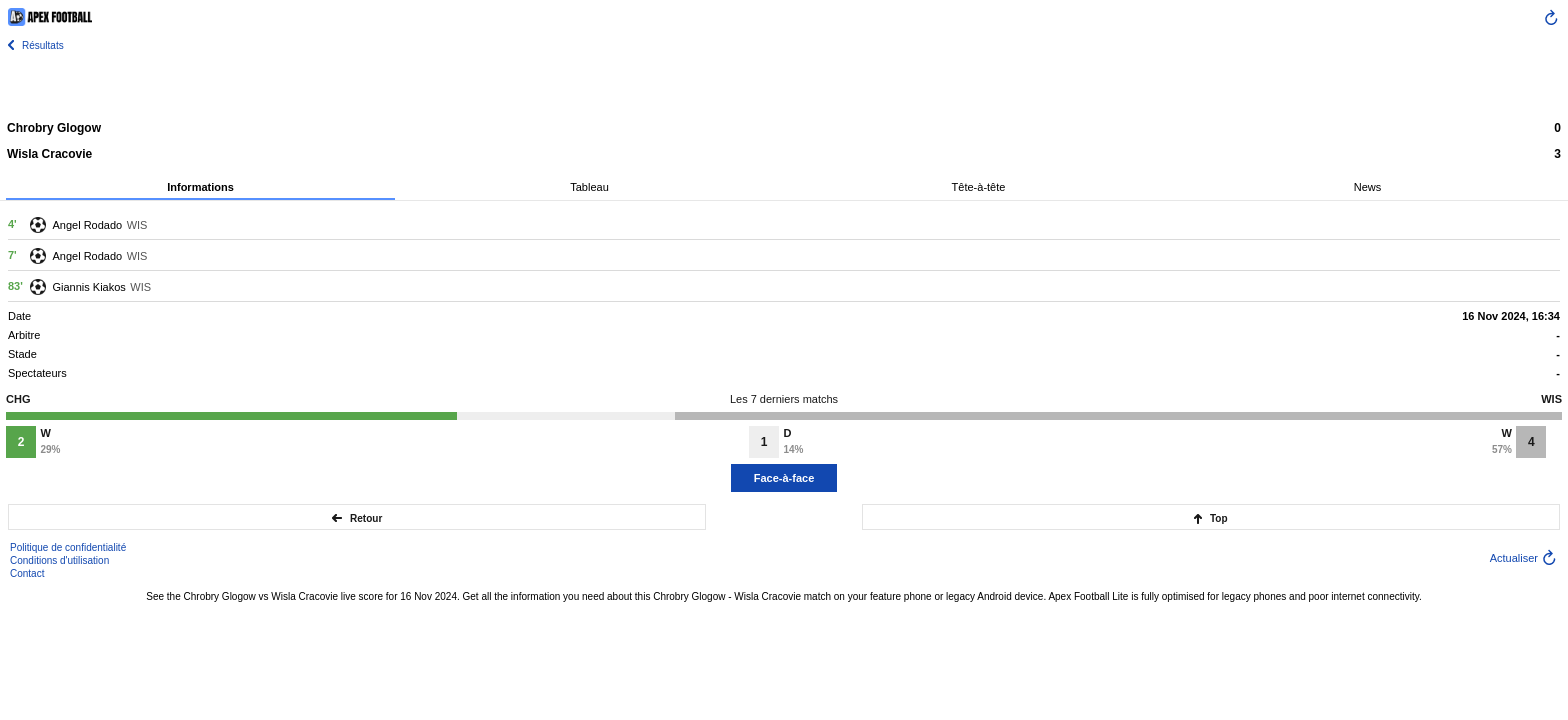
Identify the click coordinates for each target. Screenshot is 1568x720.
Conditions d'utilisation (59, 560)
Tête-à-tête (979, 187)
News (1368, 187)
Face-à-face (784, 478)
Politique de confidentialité (68, 547)
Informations (200, 187)
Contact (27, 573)
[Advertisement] (784, 85)
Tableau (589, 187)
